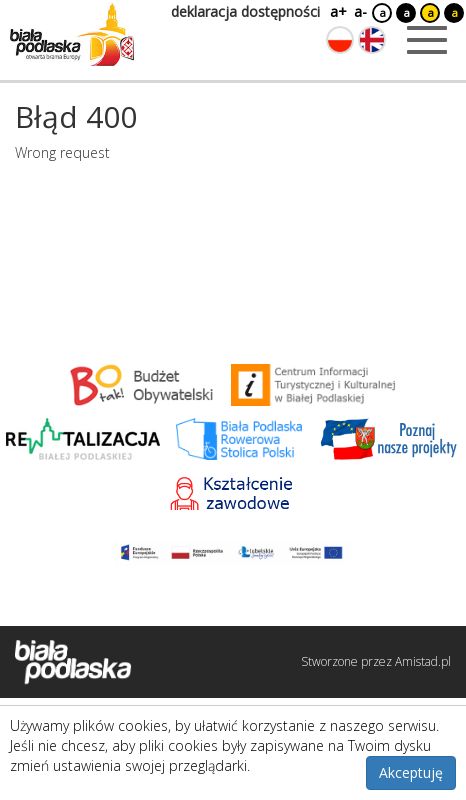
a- (360, 11)
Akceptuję (411, 772)
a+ (337, 11)
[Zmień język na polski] (340, 40)
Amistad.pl (423, 661)
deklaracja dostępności (245, 11)
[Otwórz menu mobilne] (427, 40)
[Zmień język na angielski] (372, 40)
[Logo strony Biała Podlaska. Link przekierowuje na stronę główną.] (72, 35)
